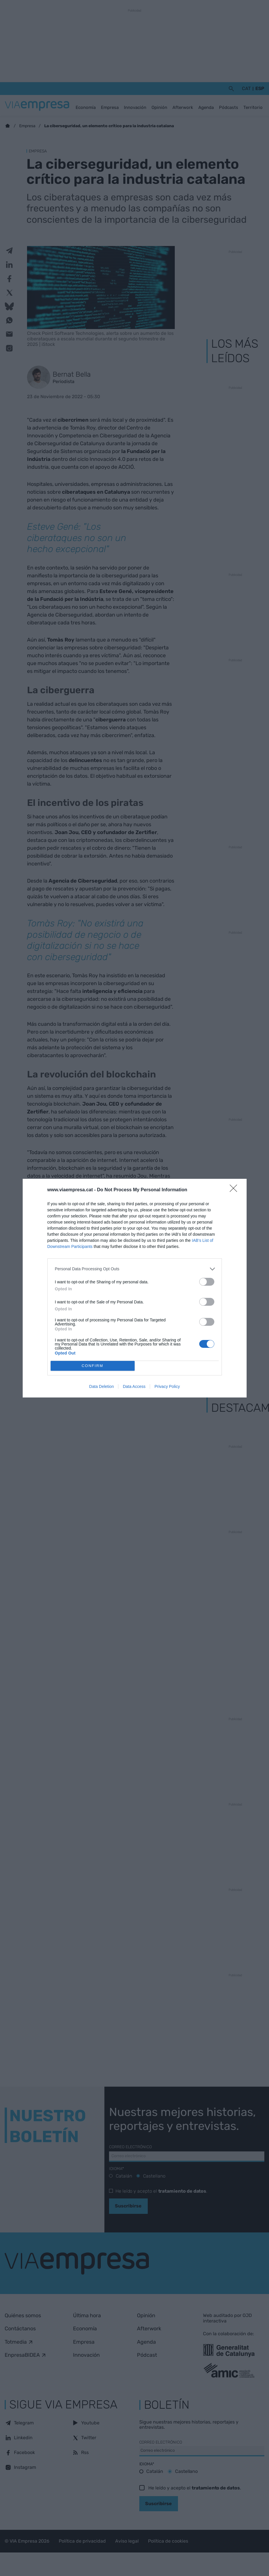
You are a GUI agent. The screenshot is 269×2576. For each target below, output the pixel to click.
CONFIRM (93, 1366)
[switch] (206, 1282)
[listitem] (134, 1269)
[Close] (235, 1190)
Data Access (134, 1386)
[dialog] (135, 1288)
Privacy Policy (167, 1386)
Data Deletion (101, 1386)
